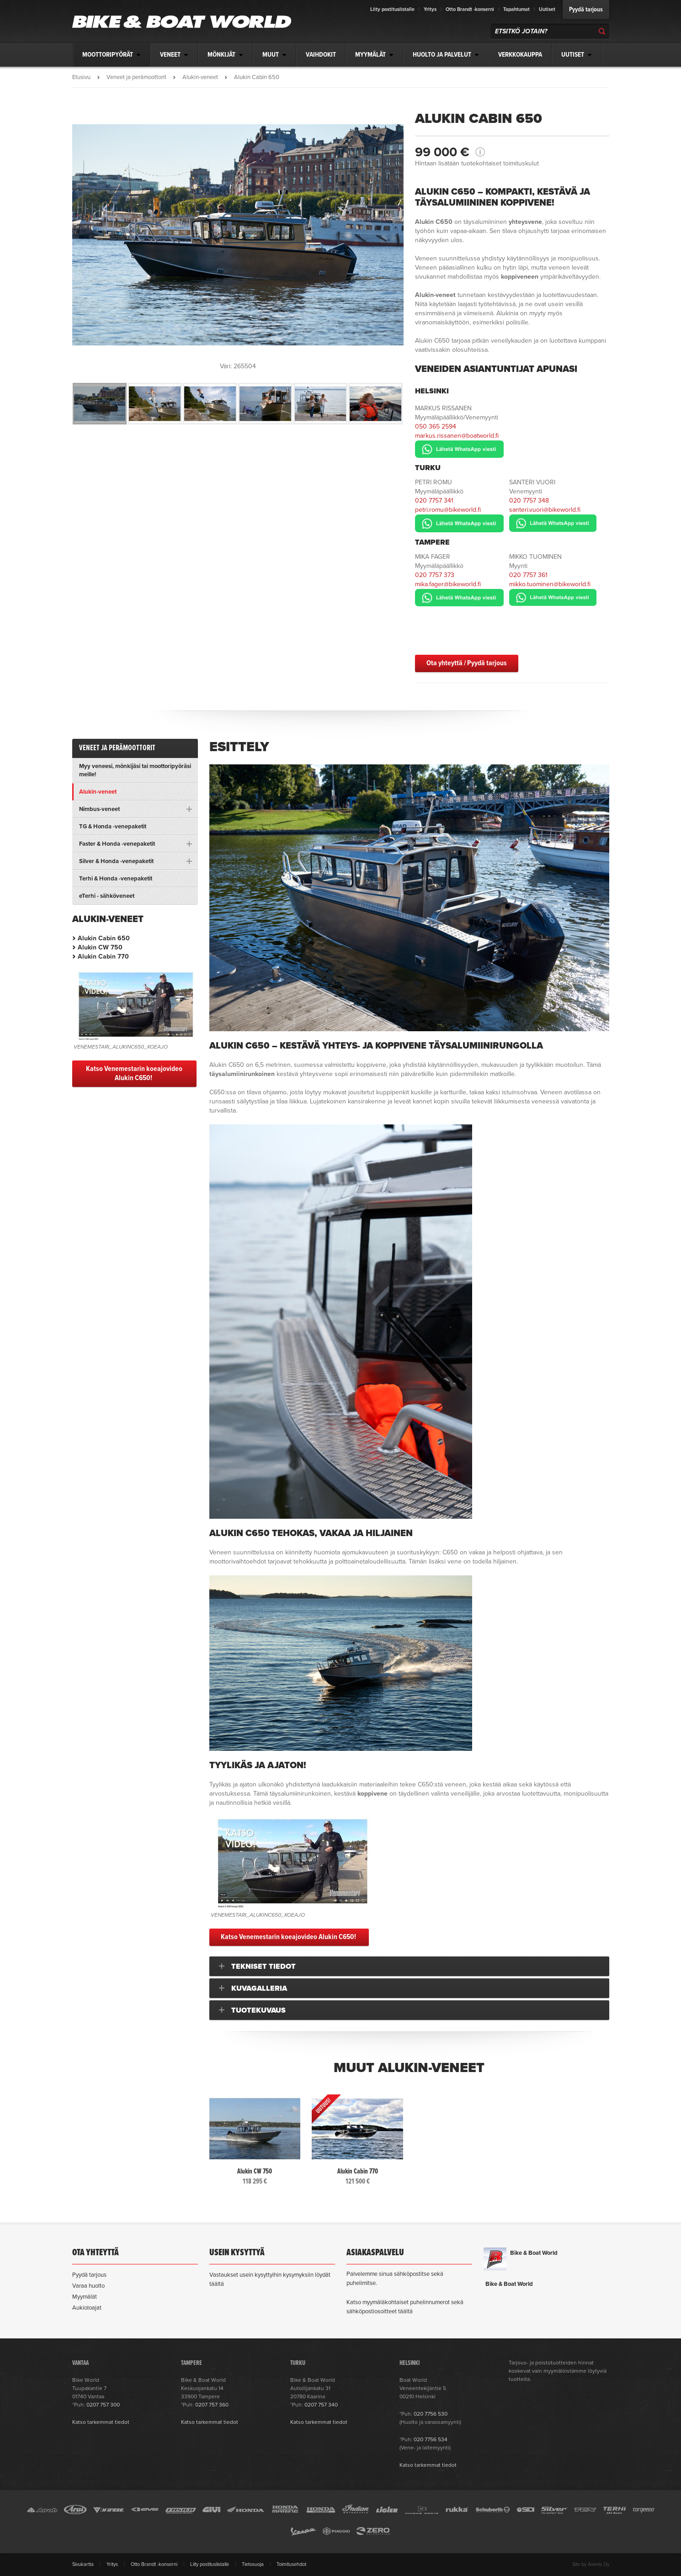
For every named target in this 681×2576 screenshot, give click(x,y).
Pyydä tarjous (586, 9)
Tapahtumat (516, 9)
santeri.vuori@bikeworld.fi (544, 510)
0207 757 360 (212, 2404)
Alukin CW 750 (100, 947)
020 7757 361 (528, 575)
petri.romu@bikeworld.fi (448, 510)
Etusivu (81, 77)
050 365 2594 (435, 426)
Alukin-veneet (200, 77)
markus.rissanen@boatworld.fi (457, 436)
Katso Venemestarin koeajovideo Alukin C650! (289, 1937)
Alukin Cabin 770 (103, 956)
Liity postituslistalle (392, 9)
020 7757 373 (434, 575)
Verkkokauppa (520, 54)
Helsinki (432, 391)
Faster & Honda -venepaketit (117, 844)
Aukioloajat (86, 2307)
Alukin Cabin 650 (104, 938)
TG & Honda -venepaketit (112, 826)
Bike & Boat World (534, 2253)
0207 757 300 (103, 2404)
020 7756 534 (430, 2439)
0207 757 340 (321, 2404)
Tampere (432, 542)
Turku (428, 467)
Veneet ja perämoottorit (136, 77)
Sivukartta (83, 2564)
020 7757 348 (529, 500)
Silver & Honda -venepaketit (116, 861)
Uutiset (547, 9)
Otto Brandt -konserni (470, 9)
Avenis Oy (598, 2564)
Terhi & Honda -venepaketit (115, 878)
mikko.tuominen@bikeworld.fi (550, 584)
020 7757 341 (434, 500)
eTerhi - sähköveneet (106, 896)
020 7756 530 (430, 2414)
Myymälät (84, 2296)
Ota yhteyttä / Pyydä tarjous (466, 663)
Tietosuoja (253, 2564)
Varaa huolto (88, 2286)
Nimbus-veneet (99, 809)
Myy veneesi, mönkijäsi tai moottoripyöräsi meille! (135, 770)
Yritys (430, 9)
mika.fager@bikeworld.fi (448, 584)
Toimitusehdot (291, 2564)
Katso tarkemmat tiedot (100, 2422)
